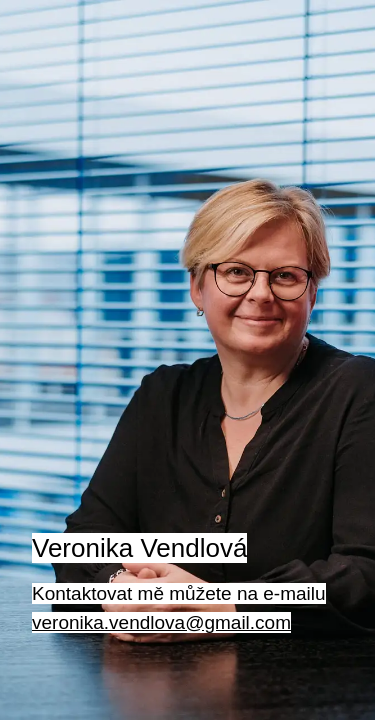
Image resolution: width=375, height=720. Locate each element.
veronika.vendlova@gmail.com (161, 622)
